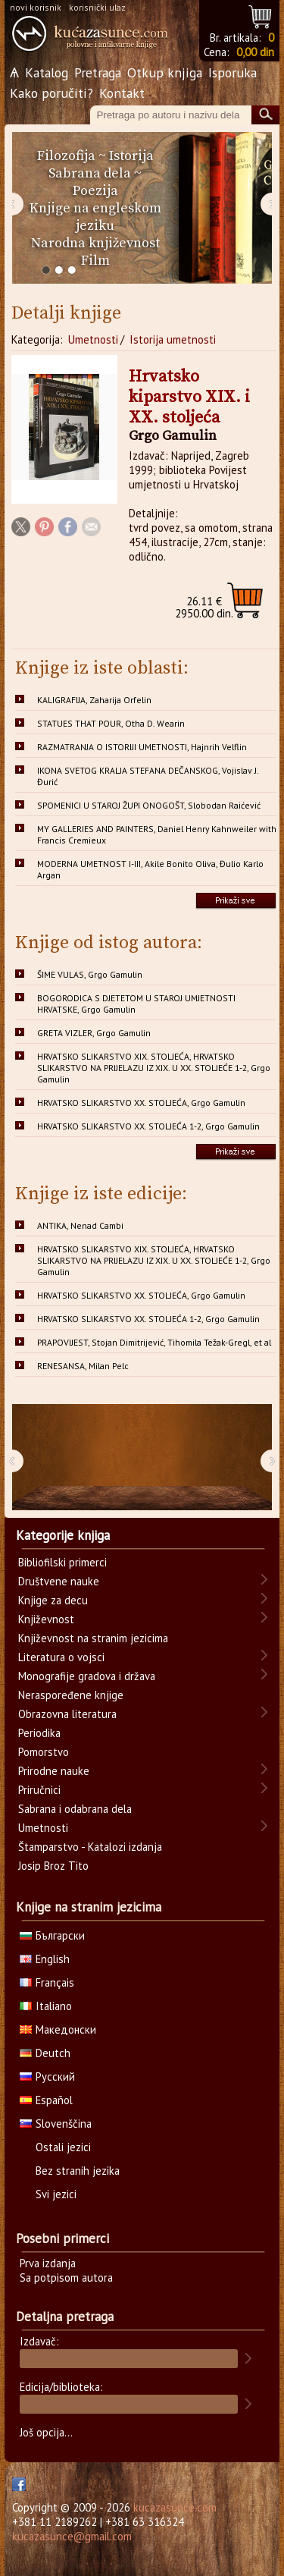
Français (47, 1982)
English (45, 1959)
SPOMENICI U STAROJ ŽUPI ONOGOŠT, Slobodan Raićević (149, 805)
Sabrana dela (89, 173)
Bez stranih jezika (78, 2170)
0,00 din (255, 52)
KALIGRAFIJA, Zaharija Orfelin (94, 699)
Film (95, 260)
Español (46, 2100)
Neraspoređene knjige (70, 1695)
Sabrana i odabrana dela (75, 1809)
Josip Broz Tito (53, 1865)
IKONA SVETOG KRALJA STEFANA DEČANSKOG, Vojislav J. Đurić (148, 776)
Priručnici (39, 1790)
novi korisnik (35, 7)
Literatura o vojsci (61, 1657)
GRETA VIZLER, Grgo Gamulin (94, 1032)
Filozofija (66, 156)
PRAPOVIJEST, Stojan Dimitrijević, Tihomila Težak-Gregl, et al (154, 1342)
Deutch (45, 2053)
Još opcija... (46, 2432)
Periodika (39, 1733)
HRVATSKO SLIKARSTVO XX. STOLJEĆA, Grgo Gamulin (141, 1102)
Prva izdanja (48, 2263)
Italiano (46, 2006)
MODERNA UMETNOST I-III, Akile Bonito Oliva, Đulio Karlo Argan (150, 869)
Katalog (46, 72)
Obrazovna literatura (67, 1714)
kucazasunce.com (175, 2507)
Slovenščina (56, 2123)
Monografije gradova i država (86, 1676)
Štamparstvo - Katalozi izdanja (90, 1846)
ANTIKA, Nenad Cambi (80, 1225)
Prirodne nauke (53, 1771)
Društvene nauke (58, 1581)
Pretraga (97, 72)
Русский (47, 2076)
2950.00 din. (204, 607)
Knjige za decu (53, 1600)
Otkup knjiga (164, 72)
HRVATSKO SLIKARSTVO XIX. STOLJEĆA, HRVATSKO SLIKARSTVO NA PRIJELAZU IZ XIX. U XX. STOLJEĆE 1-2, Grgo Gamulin (153, 1068)
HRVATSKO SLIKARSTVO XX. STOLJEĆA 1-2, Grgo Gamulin (148, 1126)
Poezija (95, 190)
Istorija (131, 156)
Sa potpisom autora (66, 2277)
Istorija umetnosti (173, 339)
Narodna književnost (95, 243)
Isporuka (232, 72)
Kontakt (122, 93)
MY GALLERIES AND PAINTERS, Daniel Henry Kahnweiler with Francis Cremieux (156, 834)
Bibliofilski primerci (62, 1562)
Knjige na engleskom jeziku (95, 216)
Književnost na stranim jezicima (93, 1638)
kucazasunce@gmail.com (72, 2536)
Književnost (46, 1619)
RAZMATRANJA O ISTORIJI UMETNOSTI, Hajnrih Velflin (142, 746)
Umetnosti (93, 339)
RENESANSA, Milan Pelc (83, 1365)
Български (52, 1935)
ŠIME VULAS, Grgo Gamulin (89, 974)
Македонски (58, 2029)
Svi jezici (56, 2194)
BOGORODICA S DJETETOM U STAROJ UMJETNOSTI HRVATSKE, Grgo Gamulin (136, 1003)
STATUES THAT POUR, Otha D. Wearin (111, 723)
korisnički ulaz (97, 7)
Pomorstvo (43, 1752)
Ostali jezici (63, 2147)
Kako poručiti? (51, 93)
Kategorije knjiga (63, 1535)
